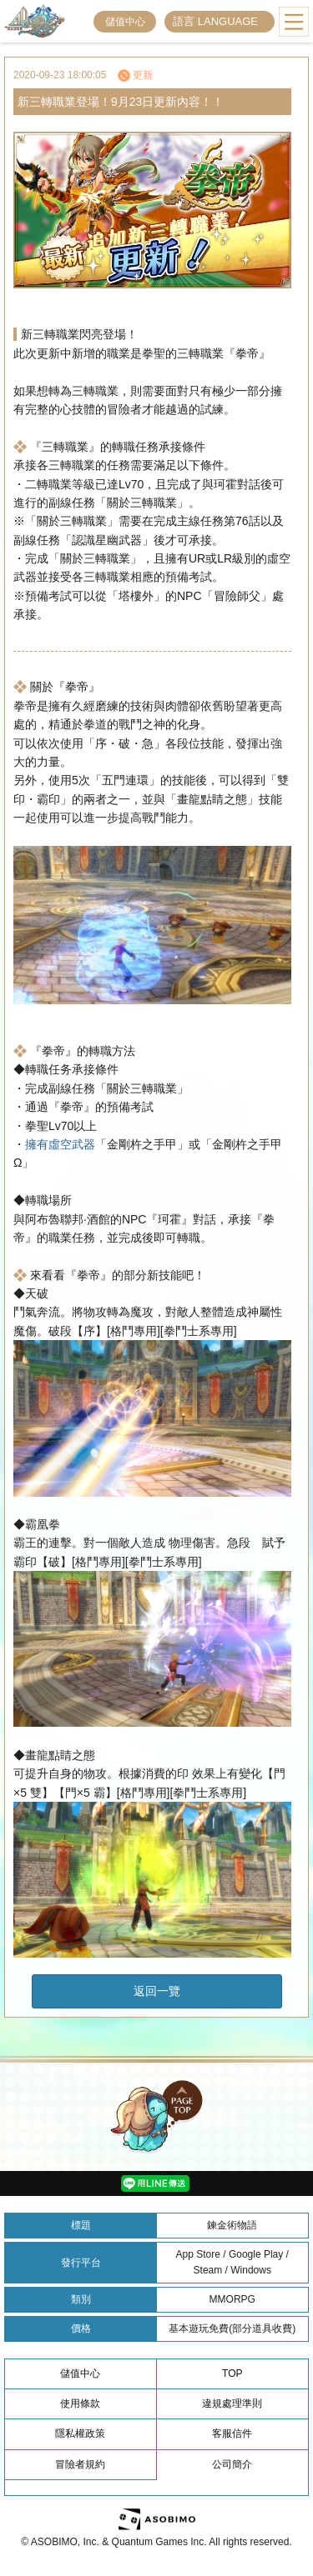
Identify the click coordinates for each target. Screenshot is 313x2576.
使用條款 (80, 2403)
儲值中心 (125, 22)
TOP (232, 2373)
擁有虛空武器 (60, 1144)
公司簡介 (232, 2464)
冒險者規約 (80, 2464)
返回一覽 (157, 1991)
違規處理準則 (232, 2403)
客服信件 (232, 2433)
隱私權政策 (80, 2433)
